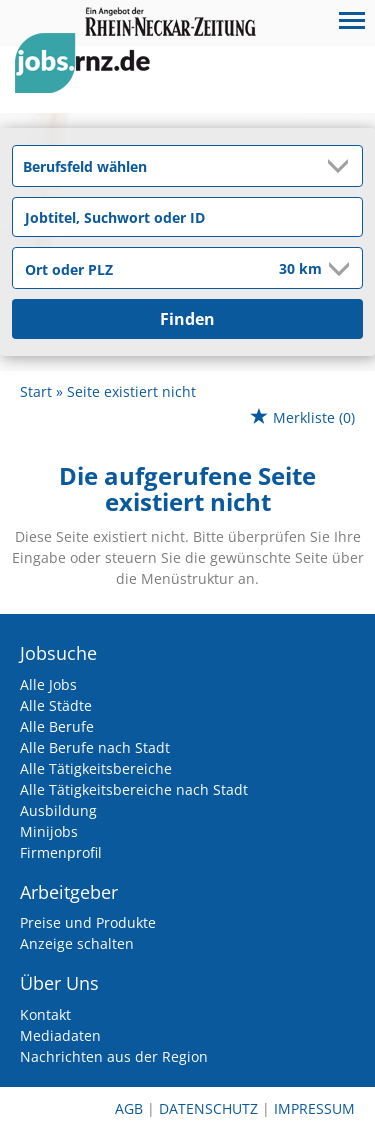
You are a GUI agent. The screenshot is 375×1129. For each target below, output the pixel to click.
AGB (129, 1108)
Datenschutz (208, 1108)
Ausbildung (58, 810)
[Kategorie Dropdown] (342, 166)
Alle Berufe (57, 726)
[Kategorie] (167, 166)
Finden (187, 319)
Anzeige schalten (77, 943)
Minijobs (49, 831)
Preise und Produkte (88, 922)
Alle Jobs (48, 684)
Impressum (314, 1108)
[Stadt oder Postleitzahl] (132, 269)
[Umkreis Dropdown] (337, 269)
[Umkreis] (287, 270)
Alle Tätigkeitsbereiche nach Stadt (134, 789)
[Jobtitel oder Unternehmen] (187, 217)
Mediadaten (60, 1035)
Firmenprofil (61, 852)
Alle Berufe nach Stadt (95, 747)
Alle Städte (56, 705)
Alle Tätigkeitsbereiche (96, 768)
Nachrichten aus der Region (114, 1056)
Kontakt (45, 1014)
